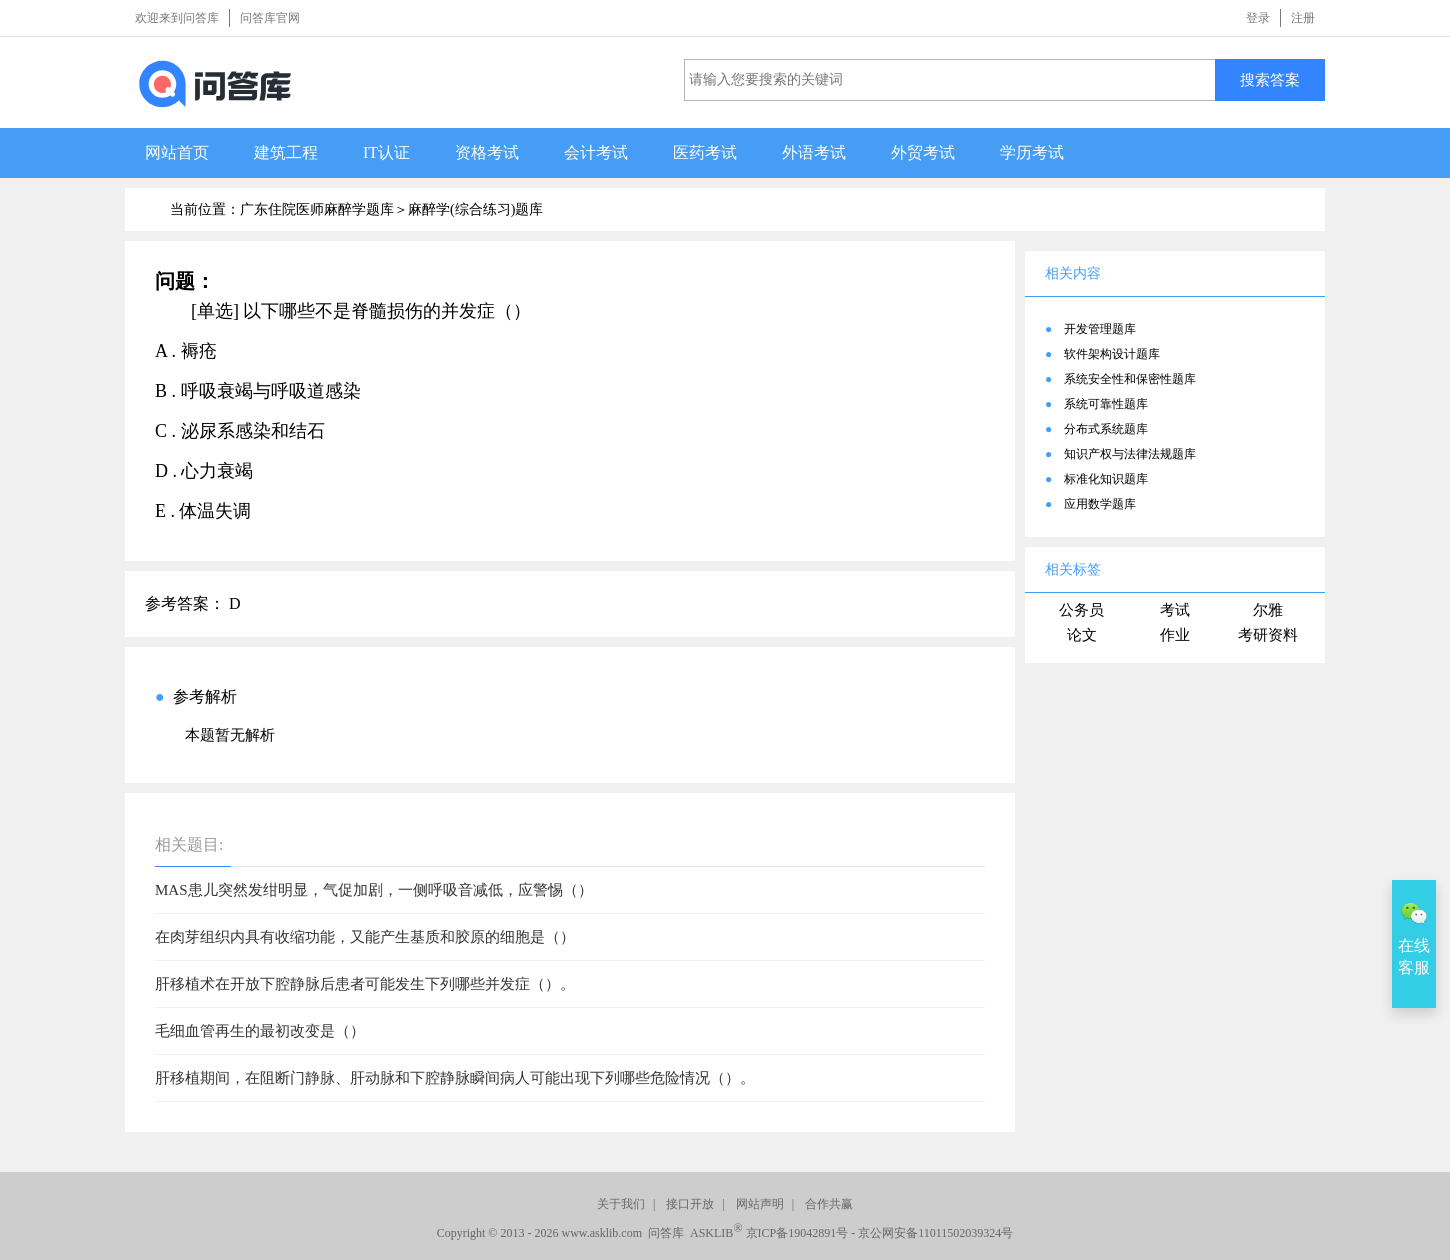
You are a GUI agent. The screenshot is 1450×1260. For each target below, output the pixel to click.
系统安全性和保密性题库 (1130, 379)
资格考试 (487, 152)
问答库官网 (270, 18)
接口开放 (690, 1204)
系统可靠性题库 (1106, 404)
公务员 (1081, 610)
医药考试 (705, 152)
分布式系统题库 (1106, 429)
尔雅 (1268, 610)
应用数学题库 (1100, 504)
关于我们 (621, 1204)
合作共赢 (829, 1204)
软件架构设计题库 (1112, 354)
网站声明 (760, 1204)
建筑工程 (286, 152)
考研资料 (1268, 635)
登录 (1258, 18)
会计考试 (596, 152)
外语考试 (814, 152)
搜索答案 (1270, 79)
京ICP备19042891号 (797, 1233)
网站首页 (177, 152)
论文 (1082, 635)
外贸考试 (923, 152)
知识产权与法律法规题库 (1130, 454)
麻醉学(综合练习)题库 (475, 209)
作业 (1175, 635)
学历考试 (1032, 152)
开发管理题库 (1100, 329)
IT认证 (386, 152)
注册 (1303, 18)
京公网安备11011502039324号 (935, 1233)
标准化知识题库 (1106, 479)
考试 (1175, 610)
